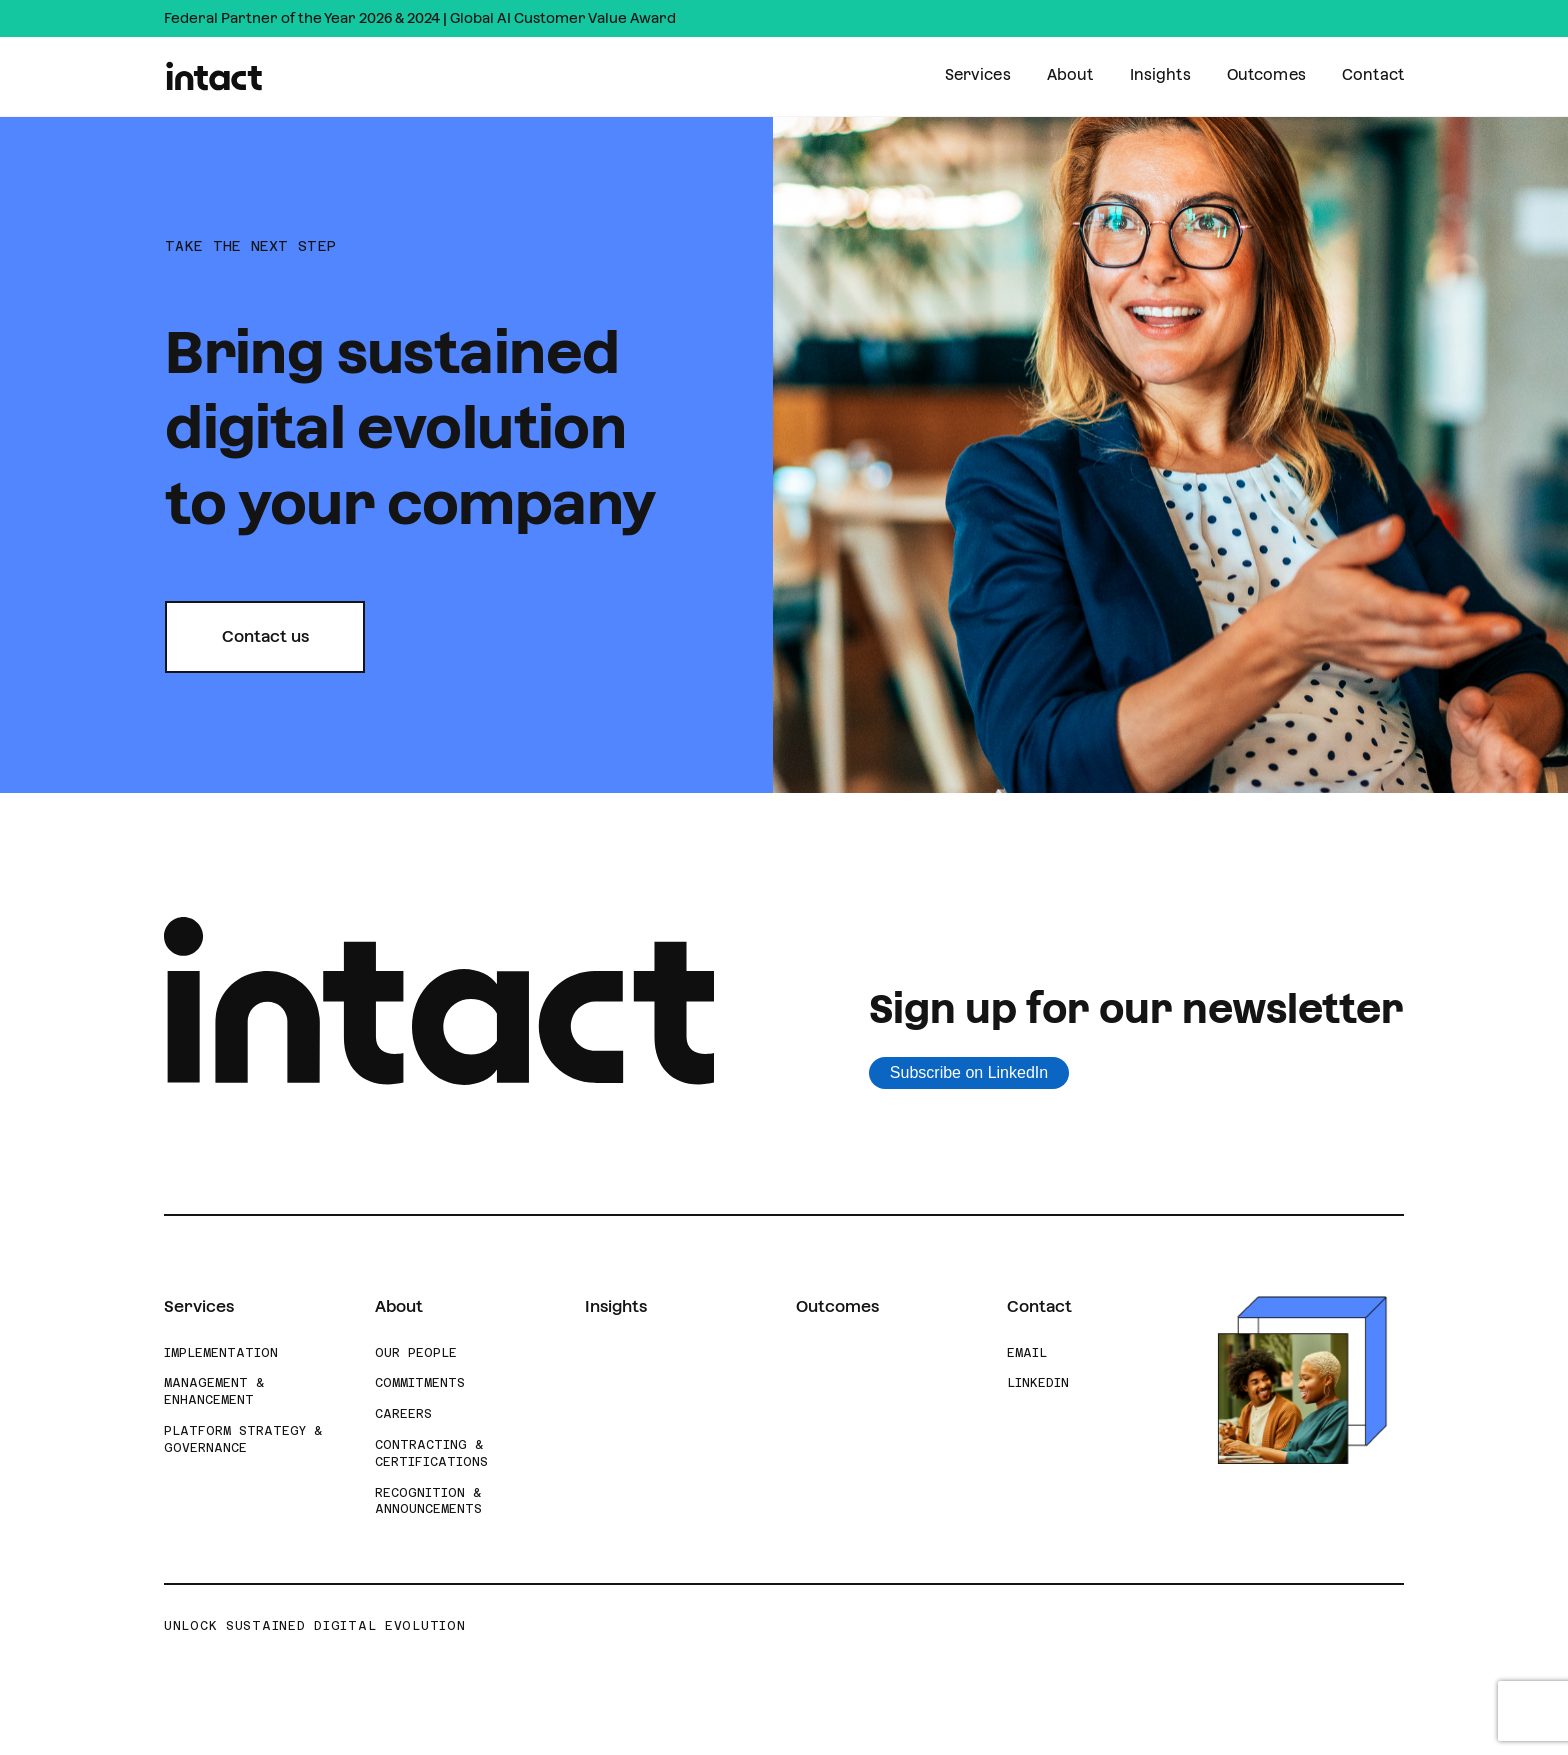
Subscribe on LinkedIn (969, 1072)
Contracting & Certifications (431, 1453)
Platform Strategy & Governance (243, 1439)
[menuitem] (978, 76)
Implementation (221, 1353)
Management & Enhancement (214, 1391)
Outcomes (1266, 74)
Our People (416, 1353)
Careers (403, 1414)
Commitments (420, 1383)
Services (978, 74)
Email (1027, 1353)
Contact (1373, 74)
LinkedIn (1038, 1383)
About (1070, 74)
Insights (1160, 74)
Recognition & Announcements (428, 1501)
